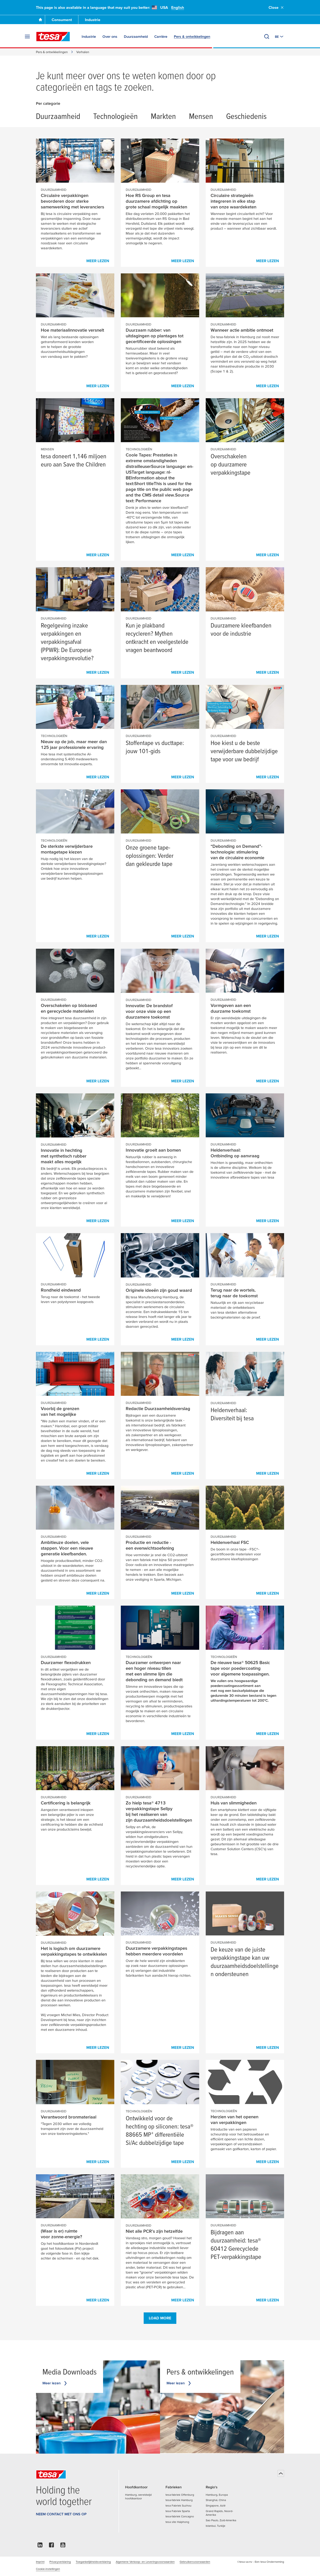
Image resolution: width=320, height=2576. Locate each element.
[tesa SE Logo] (53, 36)
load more (160, 2318)
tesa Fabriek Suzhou (178, 2505)
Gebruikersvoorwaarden (195, 2561)
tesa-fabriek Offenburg (180, 2494)
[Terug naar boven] (281, 2473)
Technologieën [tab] (118, 116)
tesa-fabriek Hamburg (179, 2500)
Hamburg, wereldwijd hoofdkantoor (138, 2496)
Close (276, 7)
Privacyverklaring (60, 2561)
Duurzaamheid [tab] (61, 116)
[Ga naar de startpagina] (40, 19)
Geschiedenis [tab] (249, 116)
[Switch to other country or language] (279, 36)
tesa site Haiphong (177, 2521)
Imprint (40, 2561)
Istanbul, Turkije (215, 2525)
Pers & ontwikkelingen (52, 52)
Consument (62, 20)
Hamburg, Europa (217, 2494)
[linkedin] (40, 2546)
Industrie (92, 20)
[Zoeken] (266, 36)
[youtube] (63, 2546)
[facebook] (51, 2546)
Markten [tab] (166, 116)
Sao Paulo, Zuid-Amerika (221, 2520)
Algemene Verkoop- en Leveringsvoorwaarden (145, 2561)
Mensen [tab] (204, 116)
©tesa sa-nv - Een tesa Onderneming (260, 2561)
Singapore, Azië (216, 2505)
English (177, 7)
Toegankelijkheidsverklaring (93, 2561)
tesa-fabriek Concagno (180, 2516)
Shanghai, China (216, 2500)
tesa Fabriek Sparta (178, 2511)
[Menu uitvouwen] (27, 36)
